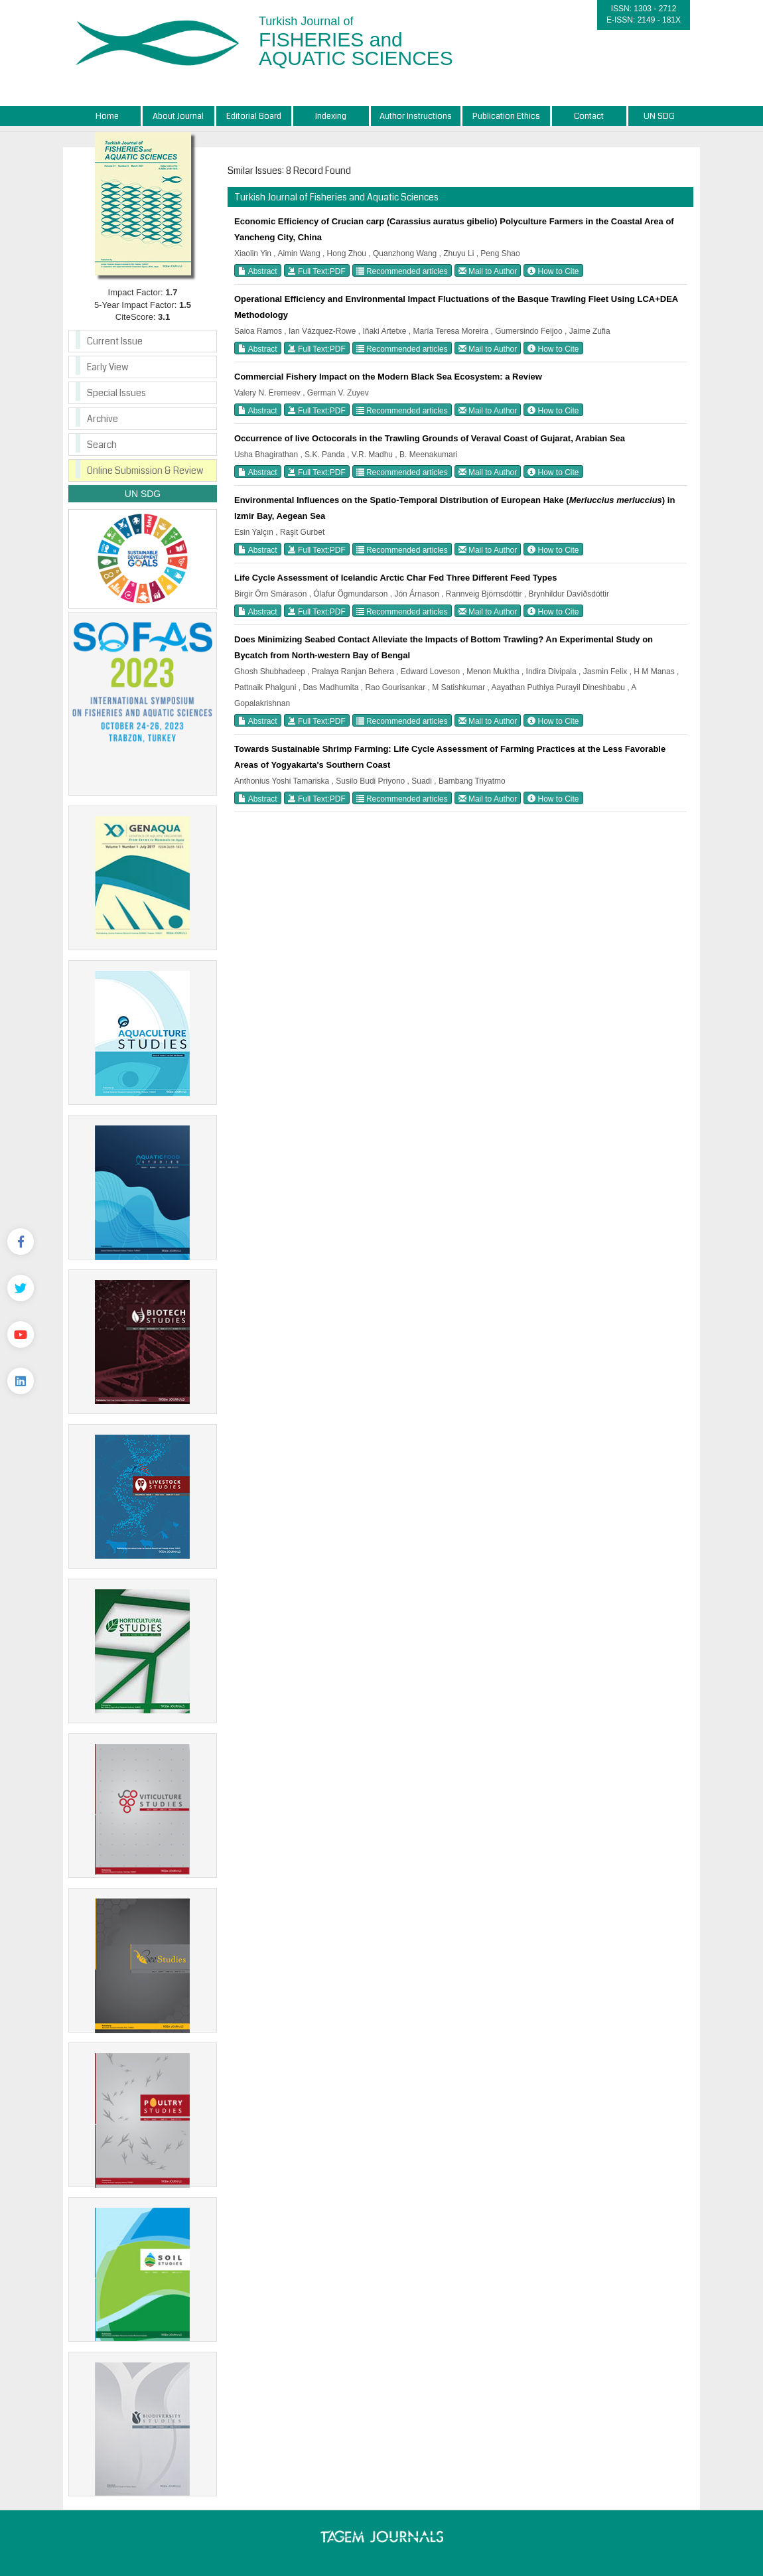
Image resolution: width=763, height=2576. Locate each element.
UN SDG (659, 116)
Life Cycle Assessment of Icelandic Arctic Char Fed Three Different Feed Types (395, 578)
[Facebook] (20, 1241)
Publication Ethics (506, 116)
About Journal (178, 116)
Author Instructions (416, 116)
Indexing (330, 116)
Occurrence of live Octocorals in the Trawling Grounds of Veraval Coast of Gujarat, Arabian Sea (429, 438)
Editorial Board (253, 116)
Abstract (257, 271)
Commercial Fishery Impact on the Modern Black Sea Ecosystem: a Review (388, 377)
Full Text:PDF (317, 271)
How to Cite (553, 271)
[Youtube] (20, 1334)
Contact (589, 116)
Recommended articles (402, 271)
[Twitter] (20, 1288)
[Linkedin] (20, 1381)
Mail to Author (488, 271)
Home (107, 116)
